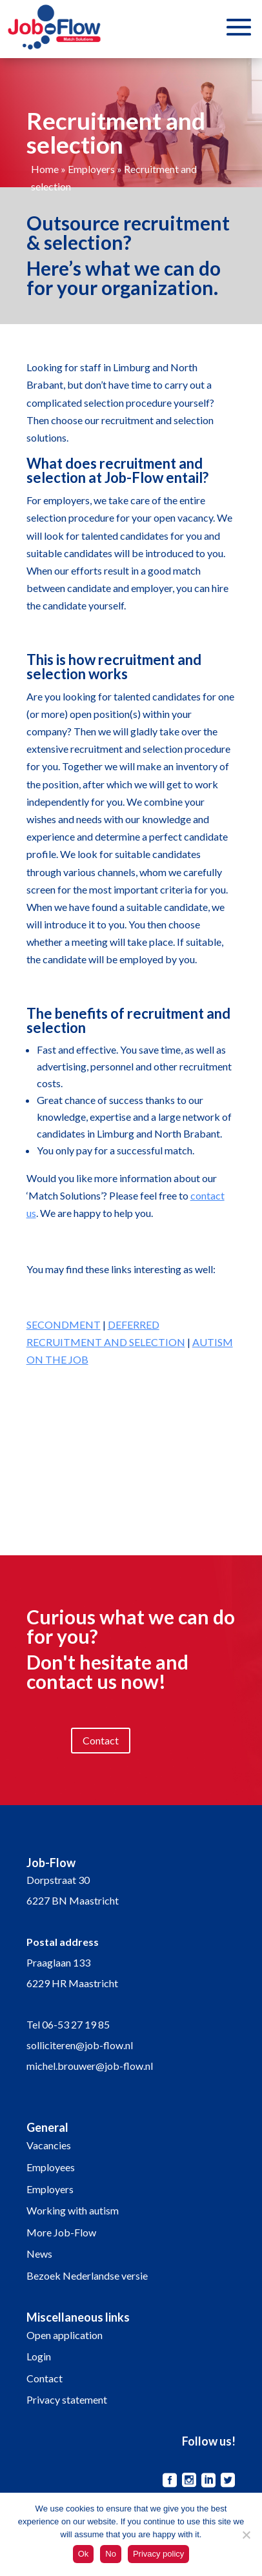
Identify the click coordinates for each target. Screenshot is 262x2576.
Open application (64, 2335)
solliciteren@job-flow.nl (79, 2045)
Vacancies (48, 2145)
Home (45, 169)
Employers (91, 169)
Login (38, 2356)
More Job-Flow (61, 2232)
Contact (101, 1740)
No (110, 2554)
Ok (83, 2554)
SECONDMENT (63, 1324)
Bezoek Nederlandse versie (87, 2275)
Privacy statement (66, 2399)
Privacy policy (158, 2554)
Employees (50, 2167)
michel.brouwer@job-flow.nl (89, 2066)
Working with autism (72, 2210)
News (39, 2253)
